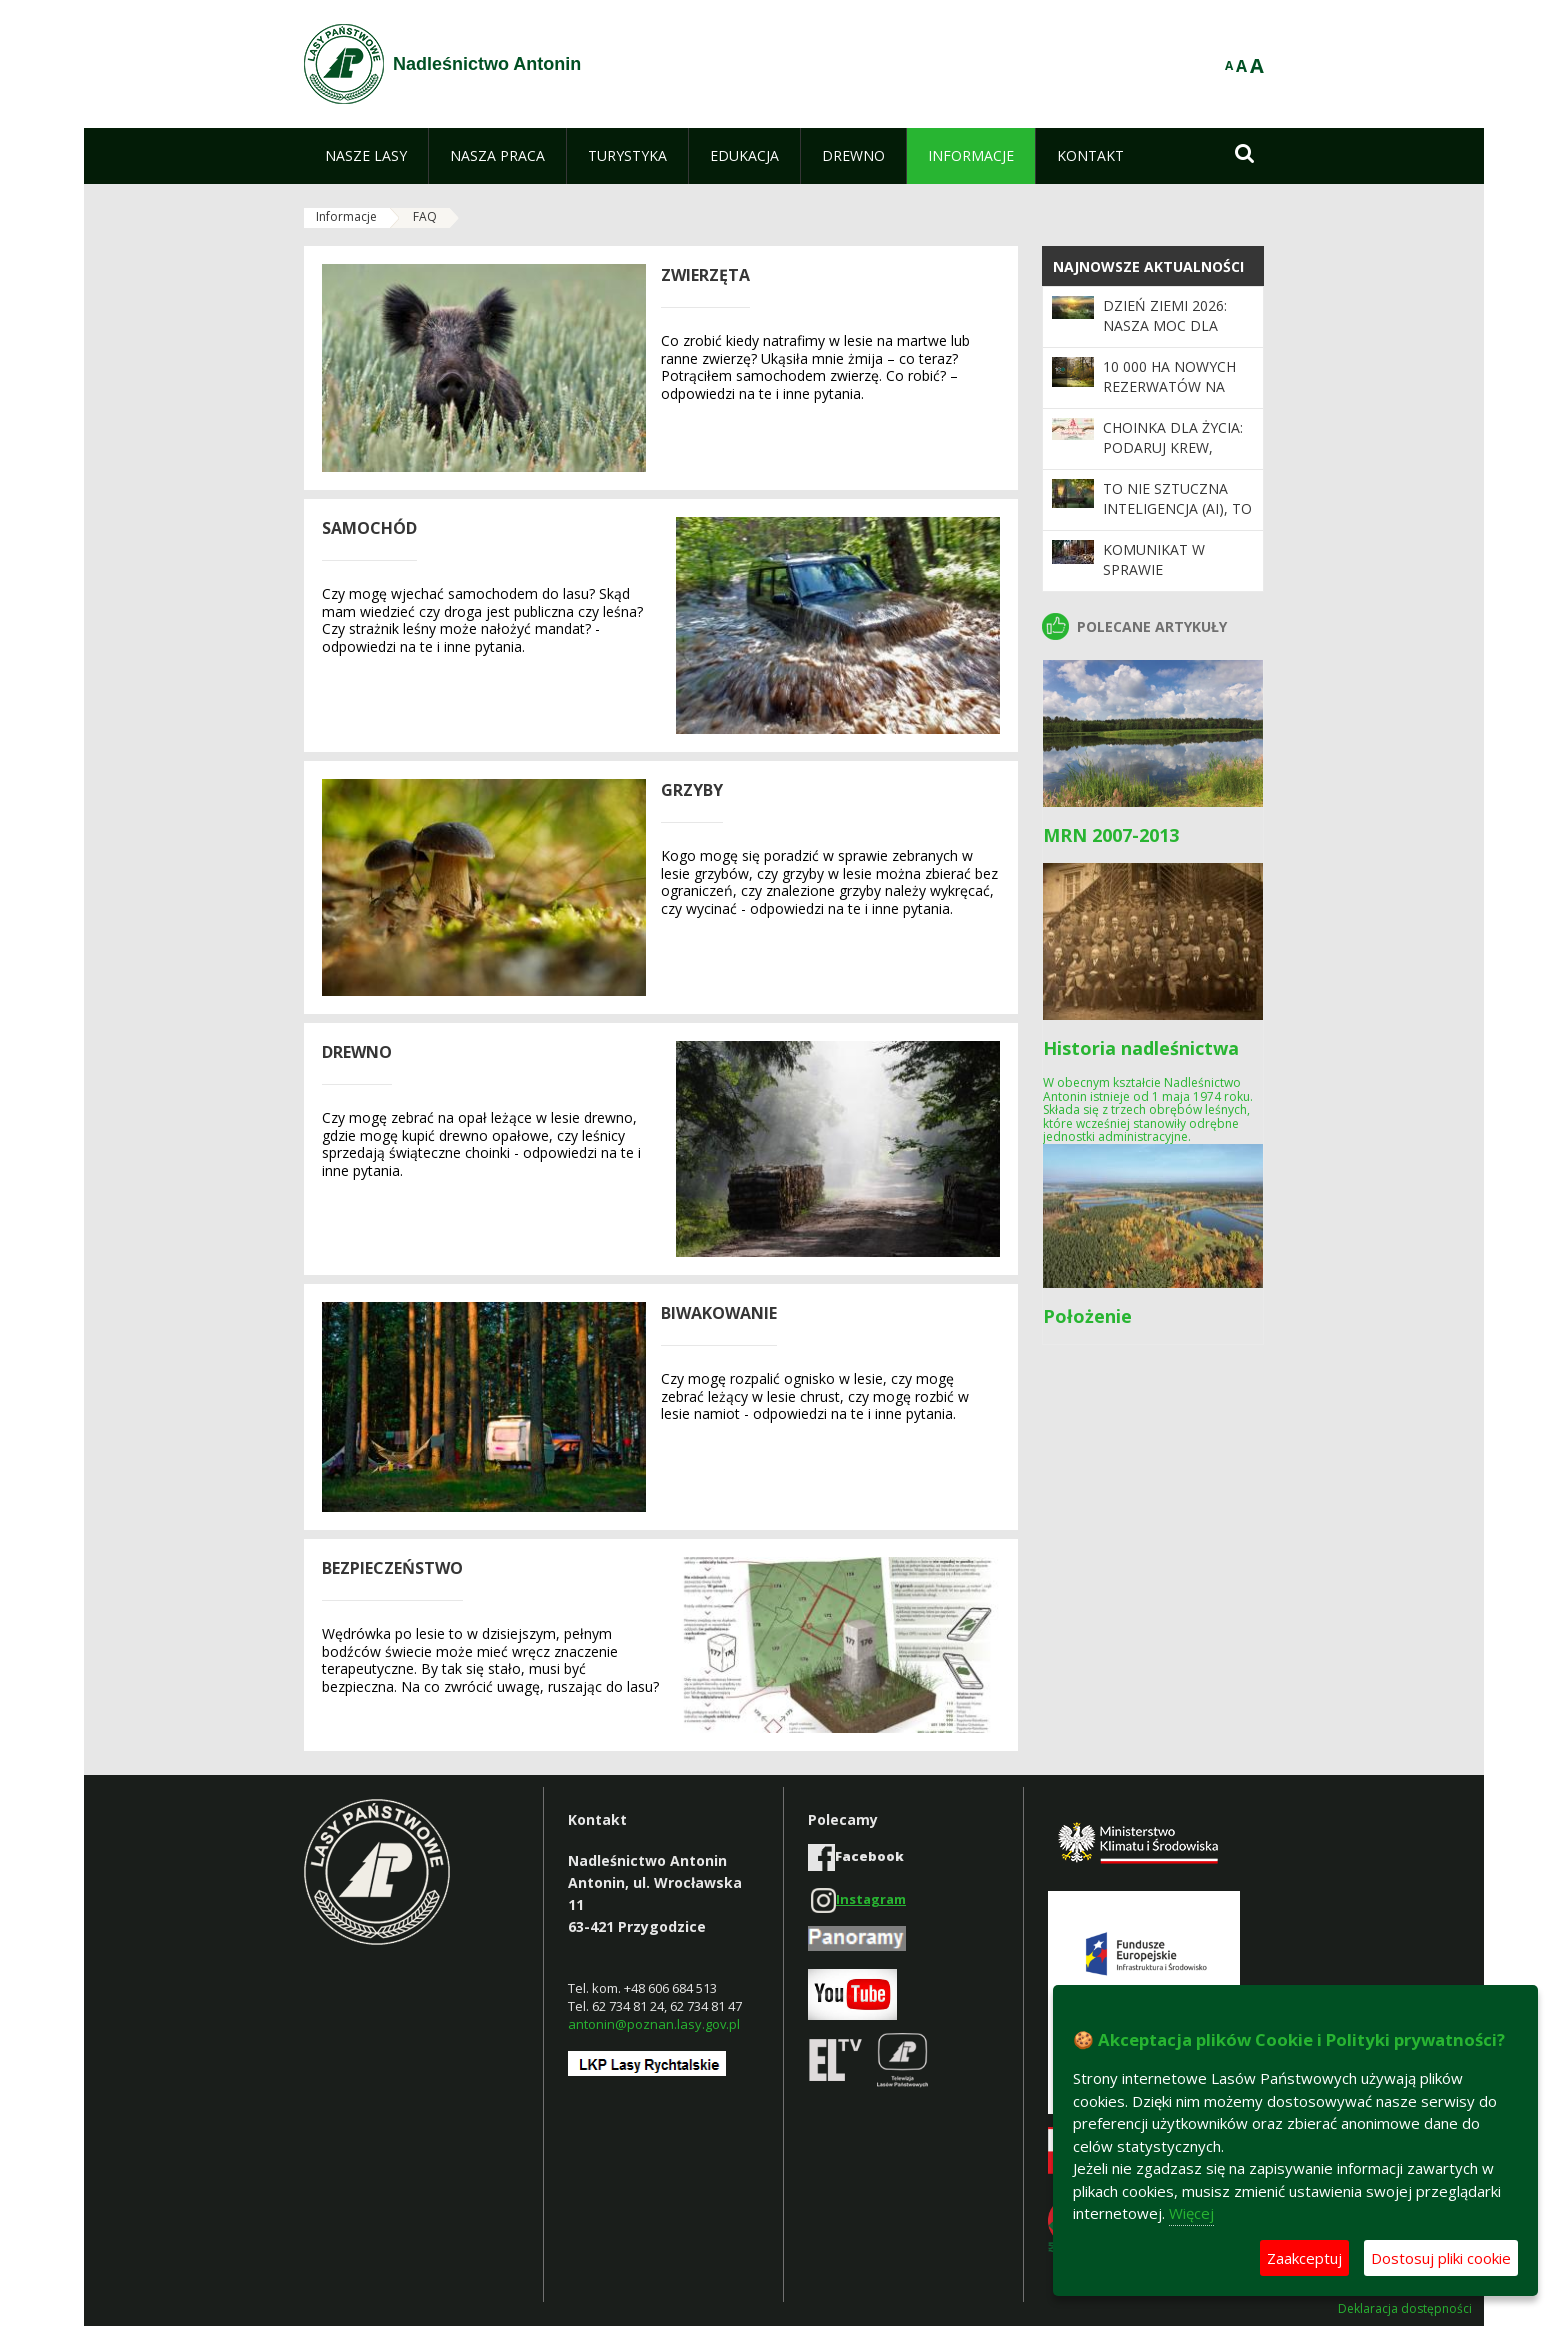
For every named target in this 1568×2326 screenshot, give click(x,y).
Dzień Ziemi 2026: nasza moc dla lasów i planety (1165, 326)
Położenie (1087, 1316)
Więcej (1191, 2213)
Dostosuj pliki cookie (1441, 2258)
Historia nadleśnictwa (1141, 1048)
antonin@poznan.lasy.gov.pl (654, 2024)
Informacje (346, 216)
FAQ (425, 216)
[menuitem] (366, 156)
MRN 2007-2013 (1111, 835)
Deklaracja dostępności (1405, 2309)
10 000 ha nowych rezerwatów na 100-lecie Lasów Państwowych (1169, 397)
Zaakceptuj (1304, 2258)
